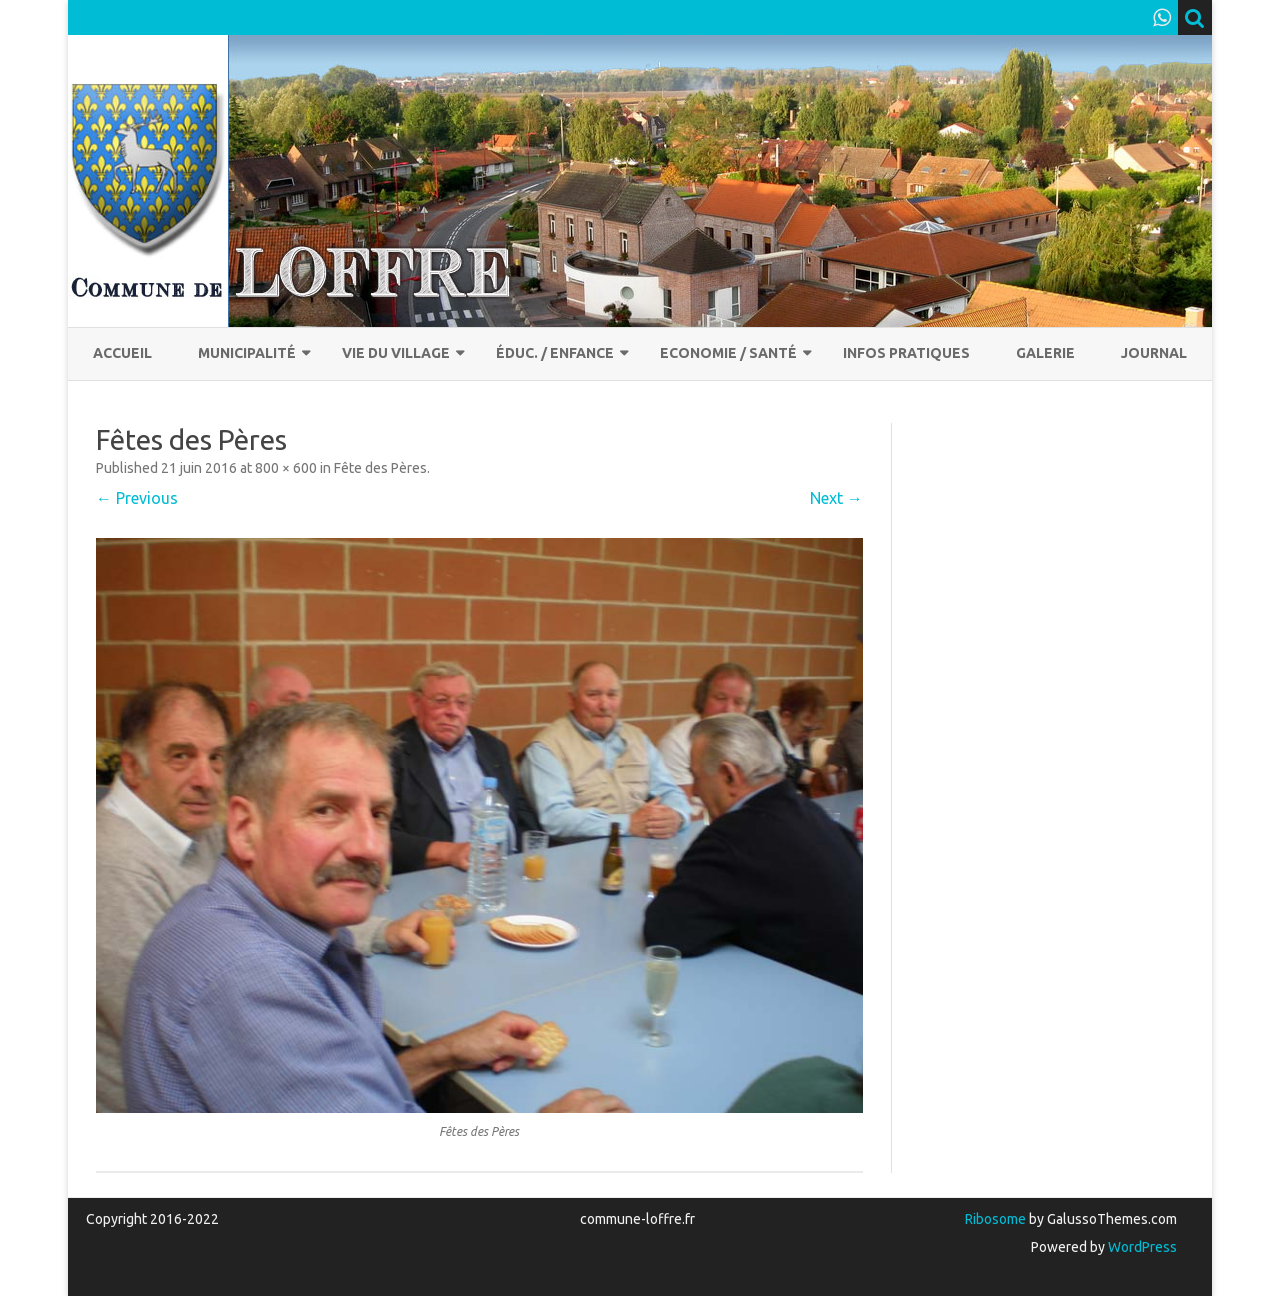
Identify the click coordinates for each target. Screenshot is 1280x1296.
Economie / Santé (728, 353)
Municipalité (247, 353)
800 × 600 (286, 468)
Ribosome (995, 1219)
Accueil (122, 353)
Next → (836, 498)
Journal (1154, 353)
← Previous (137, 498)
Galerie (1045, 353)
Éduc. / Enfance (555, 353)
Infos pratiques (906, 353)
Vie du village (396, 353)
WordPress (1141, 1247)
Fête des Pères (380, 468)
